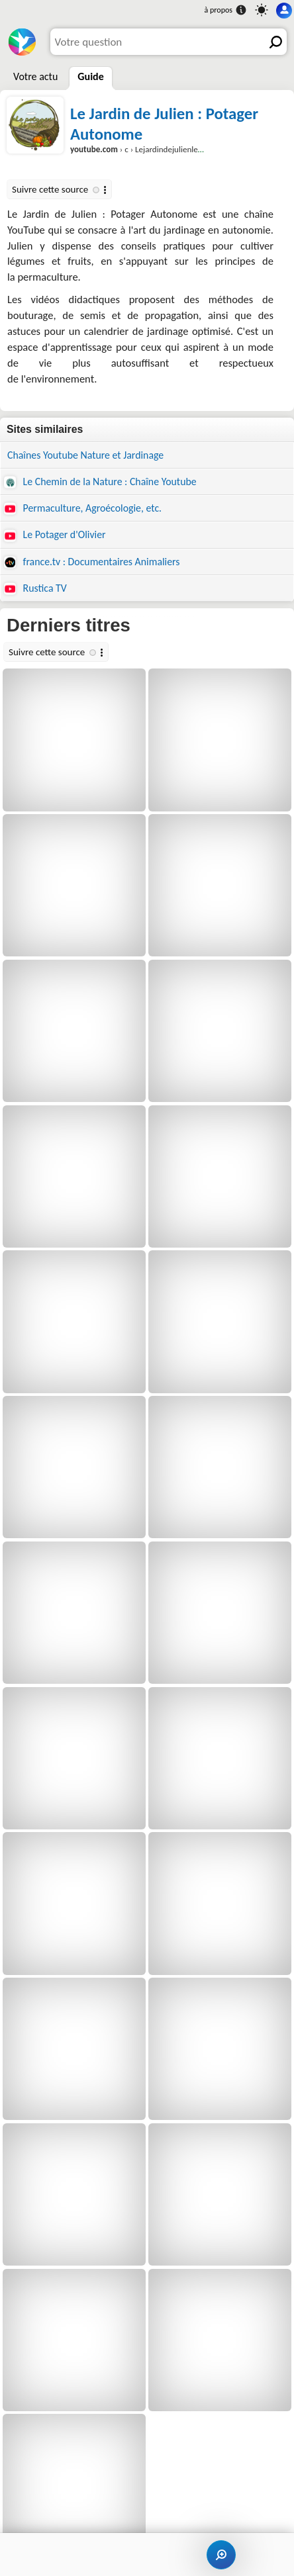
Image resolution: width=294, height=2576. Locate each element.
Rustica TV (35, 588)
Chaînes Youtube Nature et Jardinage (85, 455)
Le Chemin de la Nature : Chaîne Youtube (100, 481)
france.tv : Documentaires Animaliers (92, 562)
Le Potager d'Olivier (55, 534)
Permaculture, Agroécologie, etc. (83, 508)
